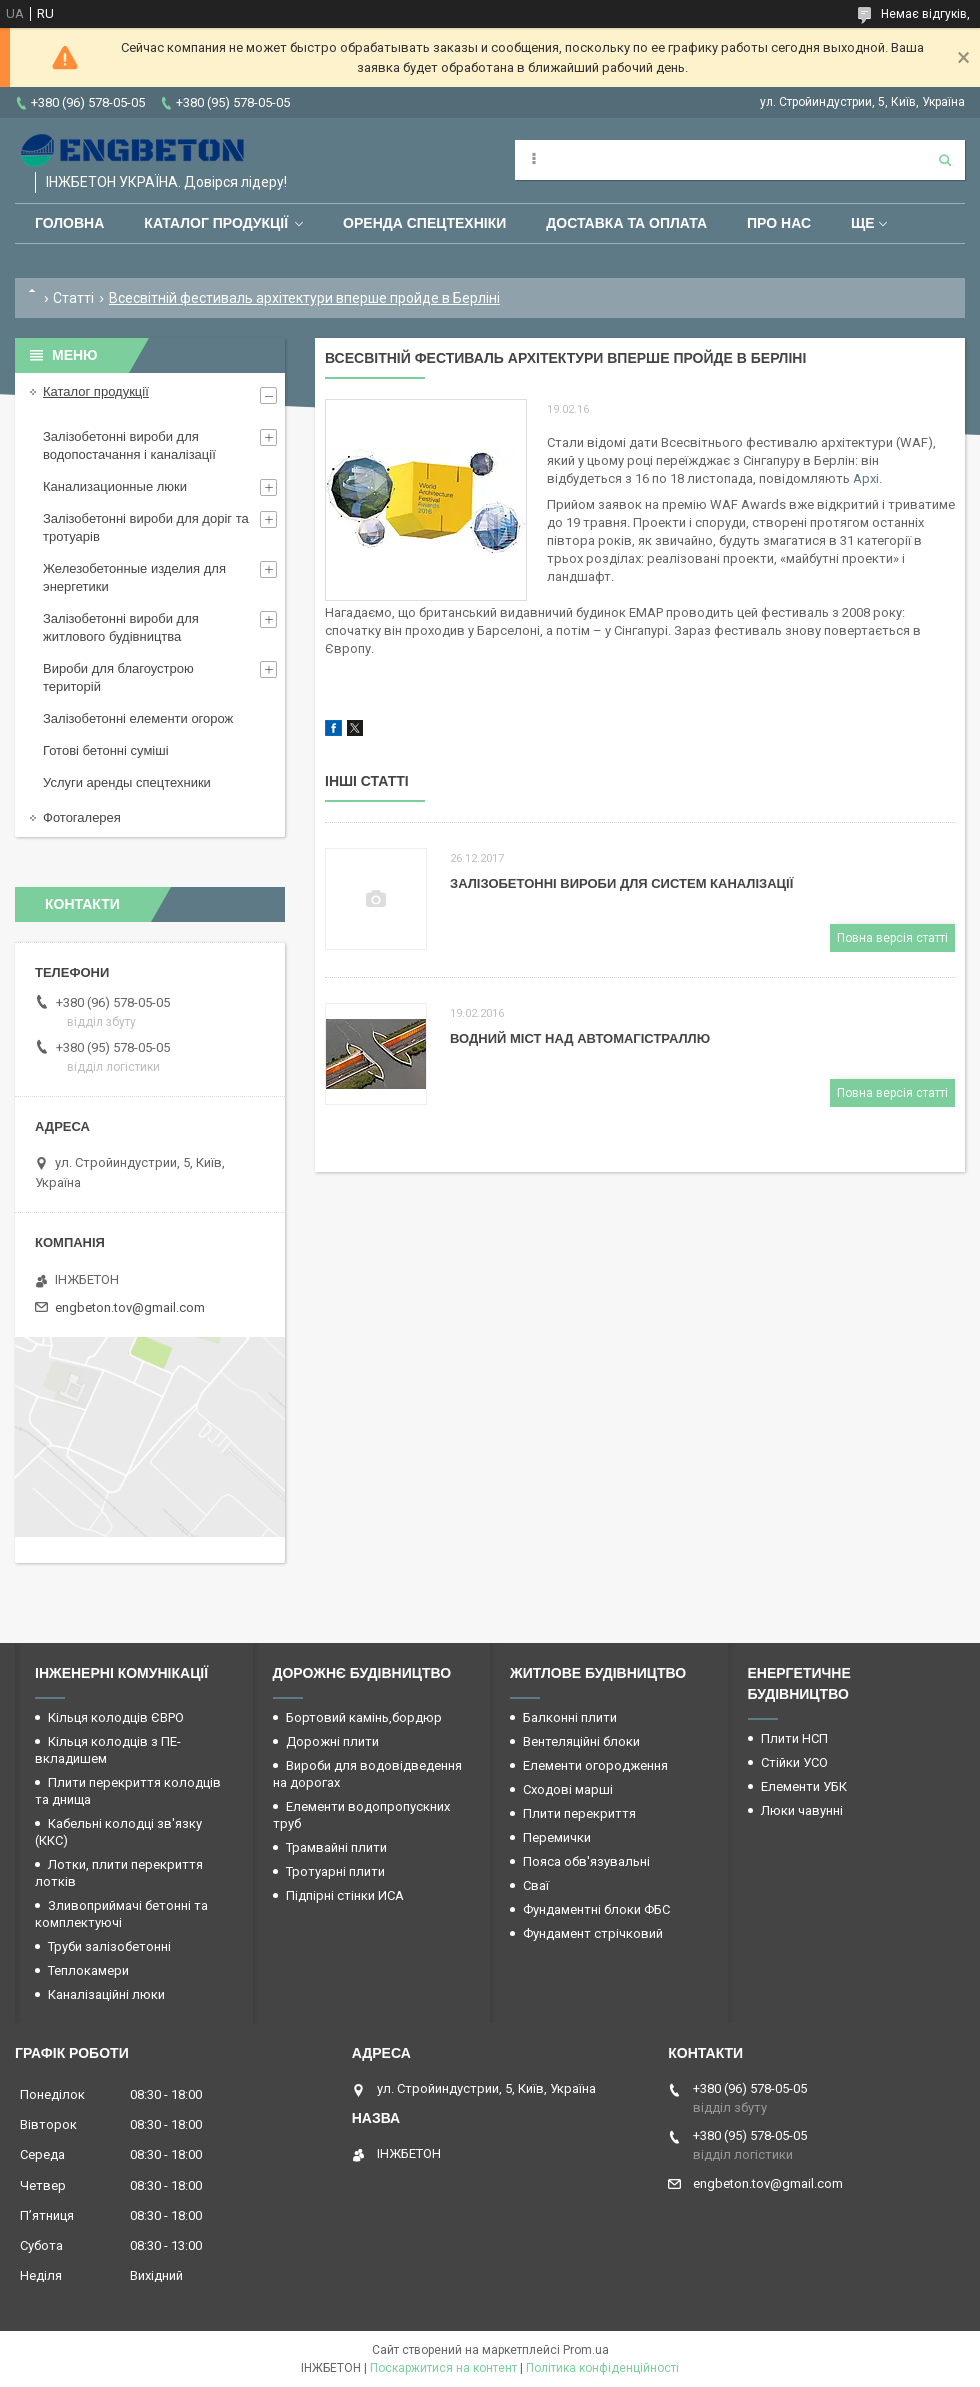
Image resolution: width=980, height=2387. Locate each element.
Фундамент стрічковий (593, 1933)
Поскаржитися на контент (443, 2368)
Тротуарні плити (335, 1871)
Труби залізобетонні (109, 1946)
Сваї (536, 1885)
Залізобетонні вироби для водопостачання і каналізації (129, 445)
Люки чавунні (802, 1810)
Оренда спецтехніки (424, 223)
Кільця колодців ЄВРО (116, 1717)
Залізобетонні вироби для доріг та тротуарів (146, 527)
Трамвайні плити (336, 1847)
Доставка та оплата (626, 223)
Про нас (779, 223)
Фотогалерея (82, 817)
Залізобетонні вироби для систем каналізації (621, 883)
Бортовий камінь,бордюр (364, 1717)
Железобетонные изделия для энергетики (134, 577)
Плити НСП (794, 1738)
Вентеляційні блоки (581, 1741)
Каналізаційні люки (106, 1994)
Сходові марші (568, 1789)
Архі (866, 478)
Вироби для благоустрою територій (118, 677)
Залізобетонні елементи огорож (138, 718)
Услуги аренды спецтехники (127, 782)
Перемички (557, 1837)
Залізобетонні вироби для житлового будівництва (121, 627)
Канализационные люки (115, 486)
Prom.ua (586, 2350)
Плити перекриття (579, 1813)
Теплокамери (88, 1970)
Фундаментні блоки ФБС (596, 1909)
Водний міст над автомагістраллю (580, 1038)
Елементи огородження (595, 1765)
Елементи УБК (804, 1786)
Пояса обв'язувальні (586, 1861)
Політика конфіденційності (602, 2368)
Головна (69, 223)
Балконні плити (570, 1717)
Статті (73, 298)
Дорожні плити (332, 1741)
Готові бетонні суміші (106, 750)
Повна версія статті (892, 938)
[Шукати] (945, 160)
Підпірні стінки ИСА (345, 1895)
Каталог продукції (216, 223)
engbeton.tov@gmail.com (130, 1307)
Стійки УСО (794, 1762)
